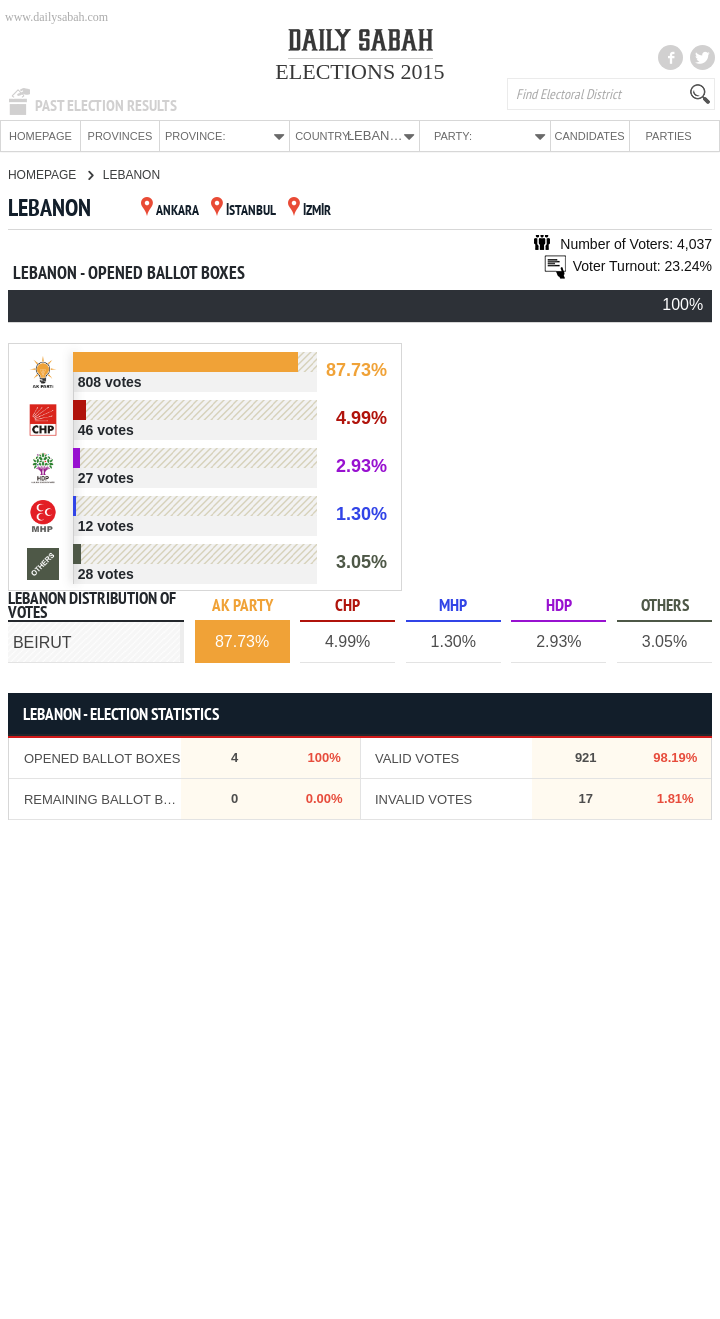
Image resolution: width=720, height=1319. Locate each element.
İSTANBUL (243, 210)
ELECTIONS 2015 (359, 71)
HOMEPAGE (40, 136)
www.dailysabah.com (56, 17)
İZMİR (309, 210)
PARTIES (669, 136)
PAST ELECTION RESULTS (106, 106)
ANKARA (170, 210)
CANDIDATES (590, 136)
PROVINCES (120, 136)
